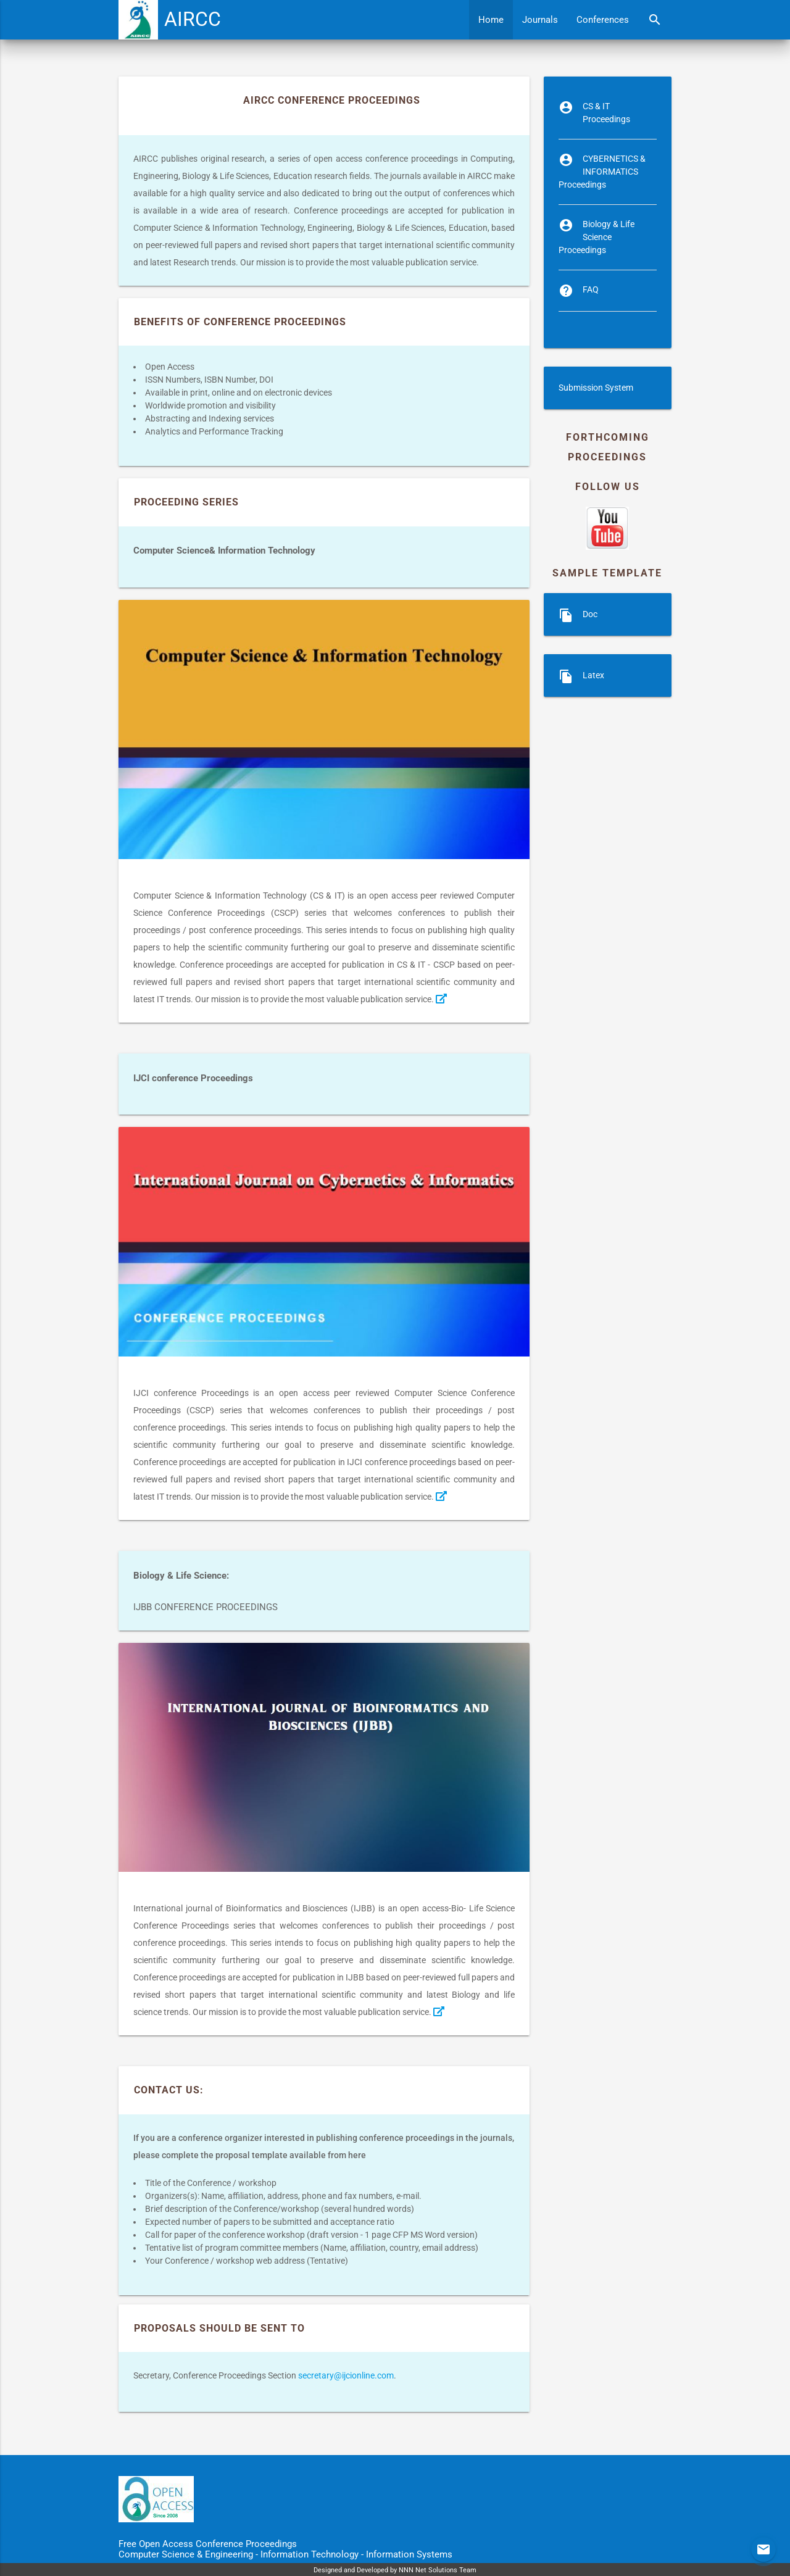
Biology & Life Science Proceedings (596, 237)
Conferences (602, 19)
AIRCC (192, 19)
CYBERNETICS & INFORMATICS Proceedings (602, 171)
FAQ (591, 289)
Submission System (596, 388)
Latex (593, 675)
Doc (590, 614)
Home (491, 19)
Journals (540, 19)
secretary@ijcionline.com (346, 2375)
